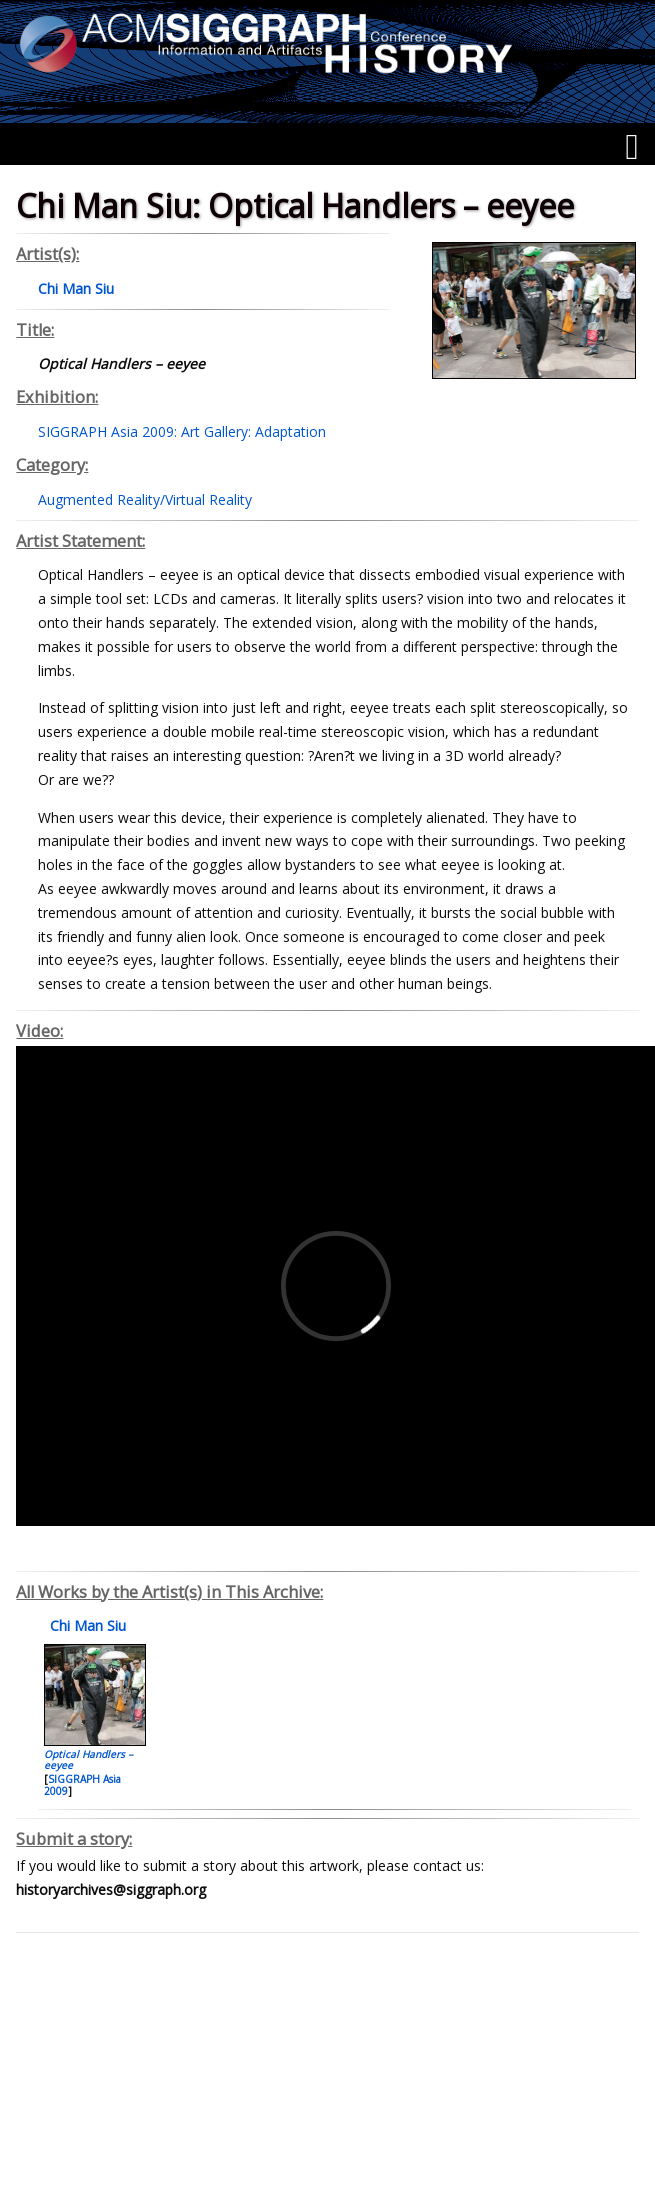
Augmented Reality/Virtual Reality (145, 499)
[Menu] (631, 147)
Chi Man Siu (86, 1625)
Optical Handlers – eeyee (88, 1759)
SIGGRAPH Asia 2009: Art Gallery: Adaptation (182, 431)
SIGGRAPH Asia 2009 (82, 1785)
